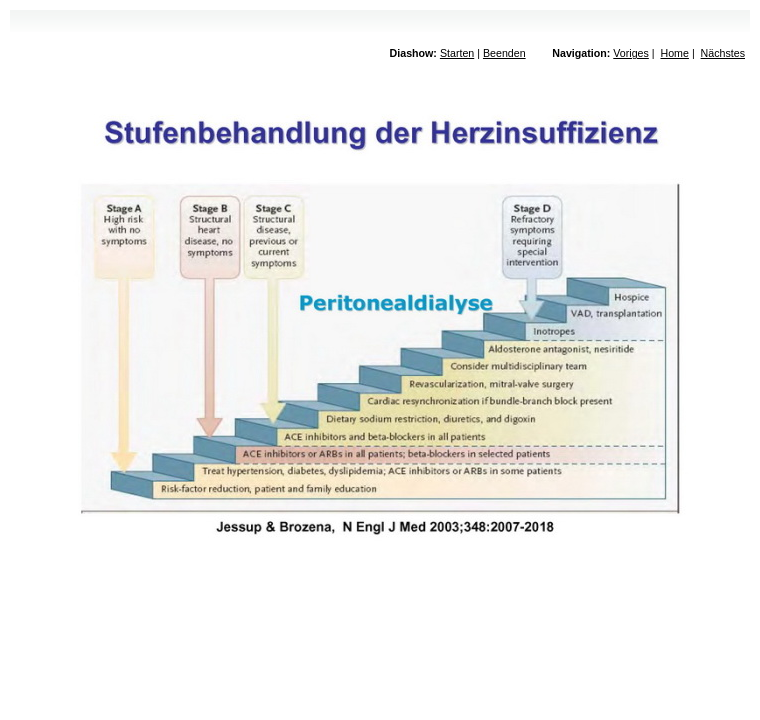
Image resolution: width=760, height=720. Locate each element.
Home (674, 53)
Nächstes (723, 53)
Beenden (504, 53)
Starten (457, 53)
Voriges (631, 53)
